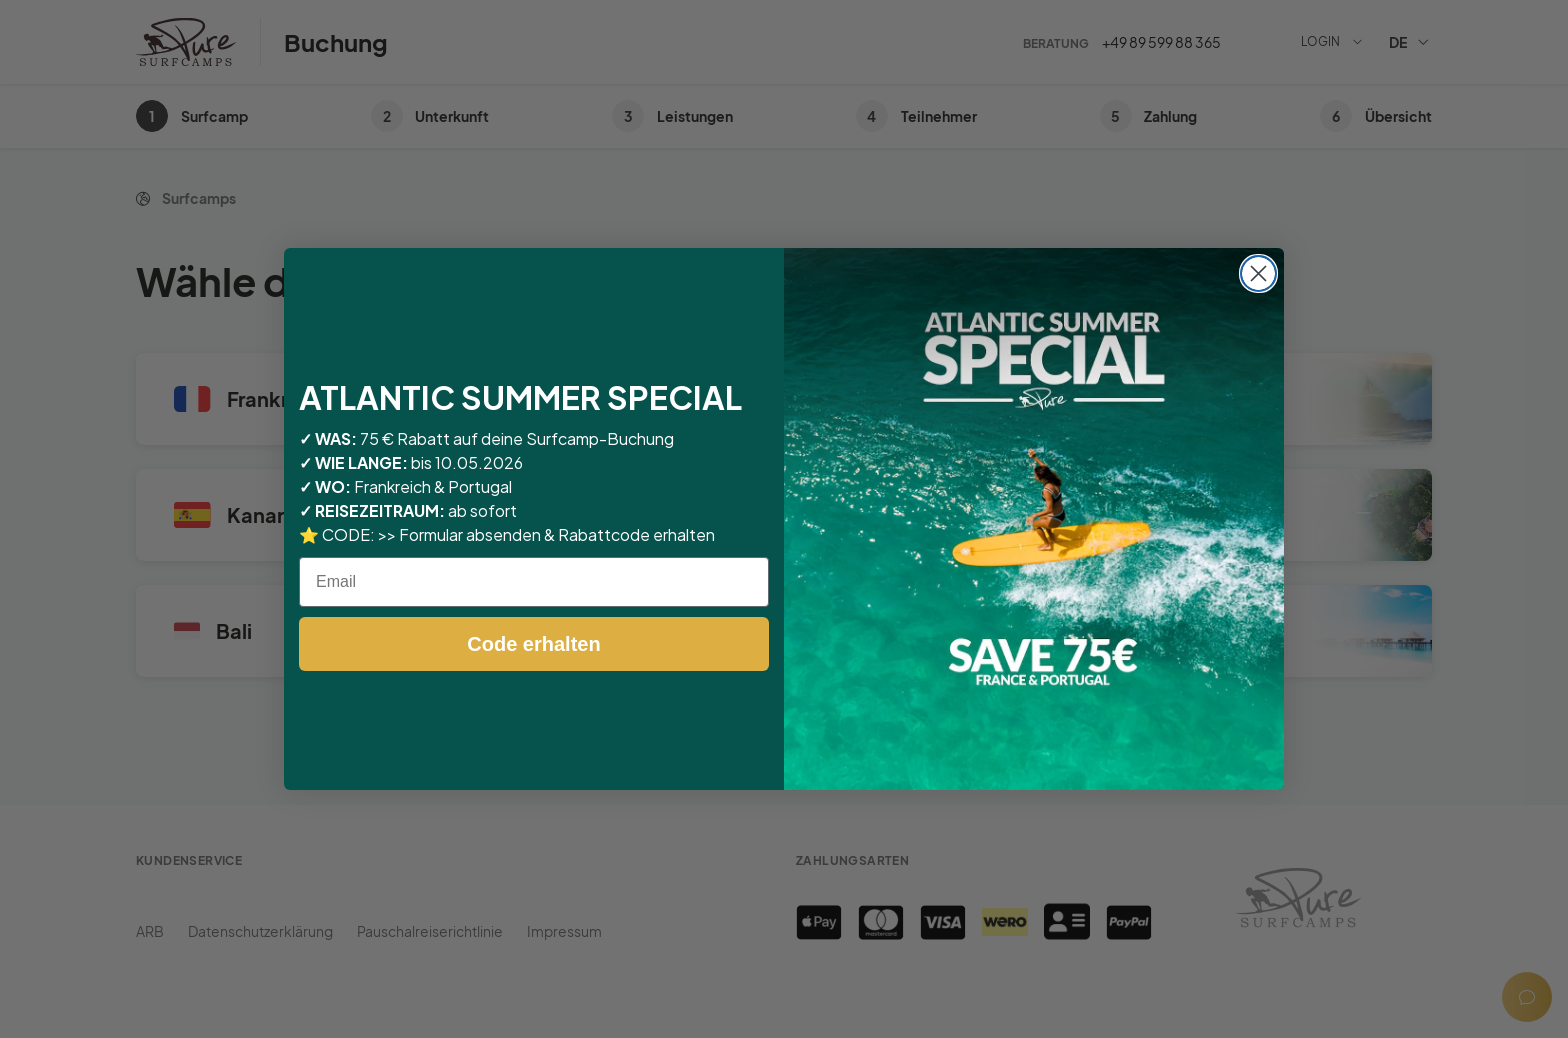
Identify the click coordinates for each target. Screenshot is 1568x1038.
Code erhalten (533, 644)
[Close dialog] (1258, 273)
